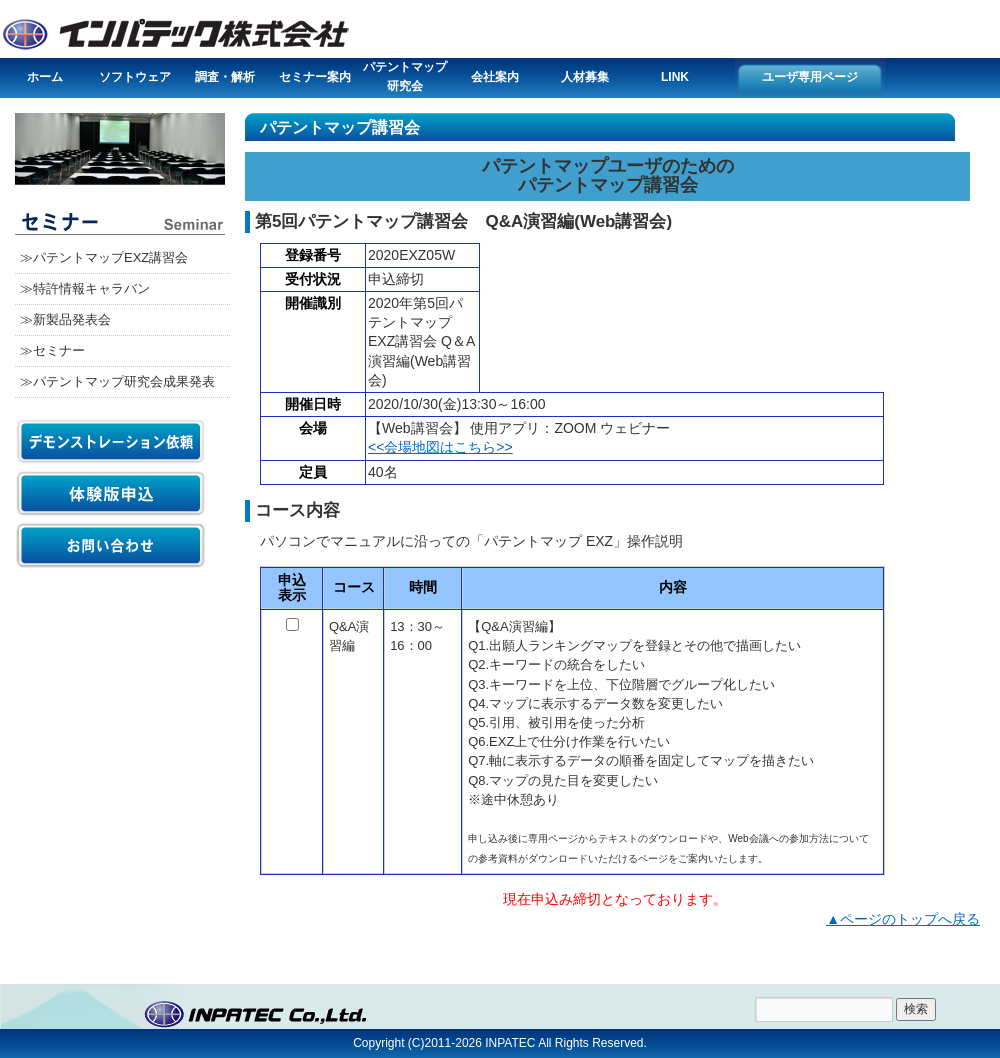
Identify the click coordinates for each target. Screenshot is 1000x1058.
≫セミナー (52, 350)
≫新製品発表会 (65, 319)
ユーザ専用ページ (810, 77)
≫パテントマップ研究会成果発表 (117, 381)
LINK (675, 77)
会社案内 (495, 77)
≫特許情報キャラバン (85, 288)
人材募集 (585, 77)
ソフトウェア (135, 77)
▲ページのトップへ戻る (903, 919)
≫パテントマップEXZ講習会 (104, 257)
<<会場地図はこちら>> (440, 447)
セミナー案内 (315, 77)
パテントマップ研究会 (405, 76)
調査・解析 (225, 77)
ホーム (45, 77)
